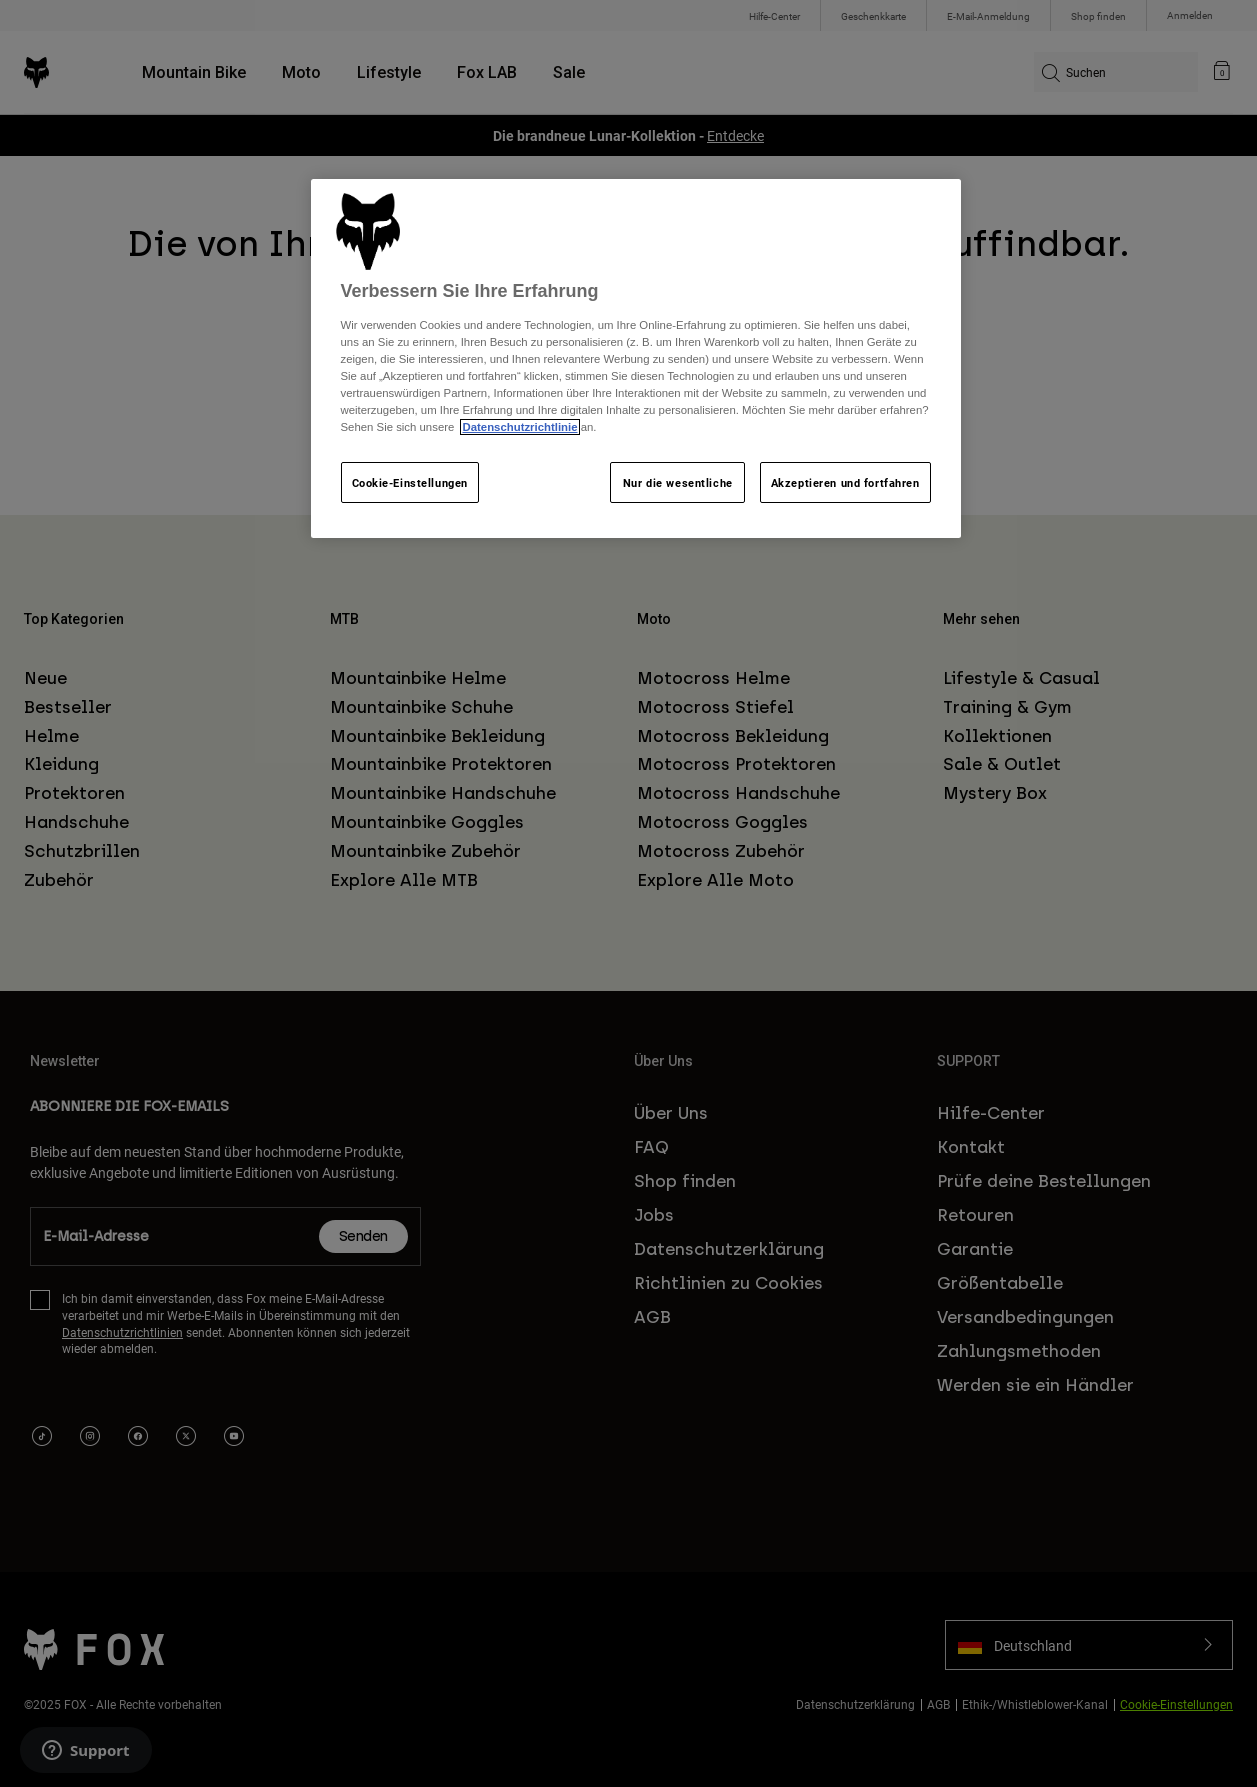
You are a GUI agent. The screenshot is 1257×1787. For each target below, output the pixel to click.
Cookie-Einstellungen (410, 482)
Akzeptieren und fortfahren (845, 482)
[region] (636, 359)
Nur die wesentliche (678, 482)
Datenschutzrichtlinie (519, 427)
